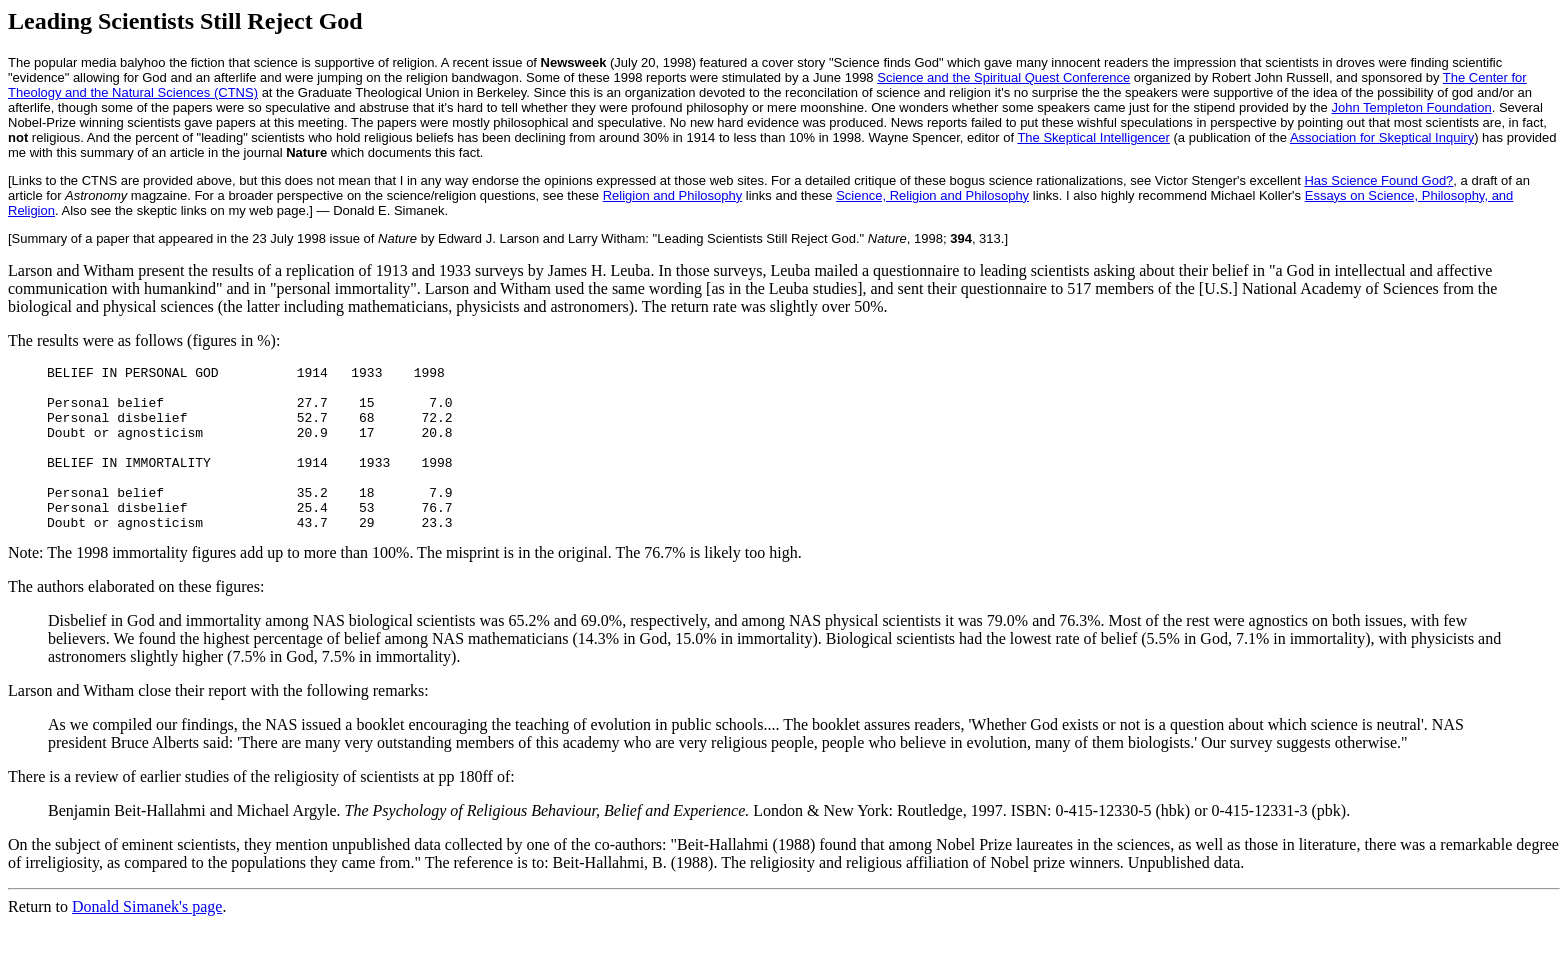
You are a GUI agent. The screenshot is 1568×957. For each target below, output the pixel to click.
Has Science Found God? (1378, 180)
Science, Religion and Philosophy (932, 195)
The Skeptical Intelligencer (1093, 137)
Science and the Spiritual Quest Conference (1003, 77)
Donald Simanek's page (147, 939)
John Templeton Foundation (1411, 107)
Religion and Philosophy (672, 195)
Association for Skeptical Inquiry (1382, 137)
